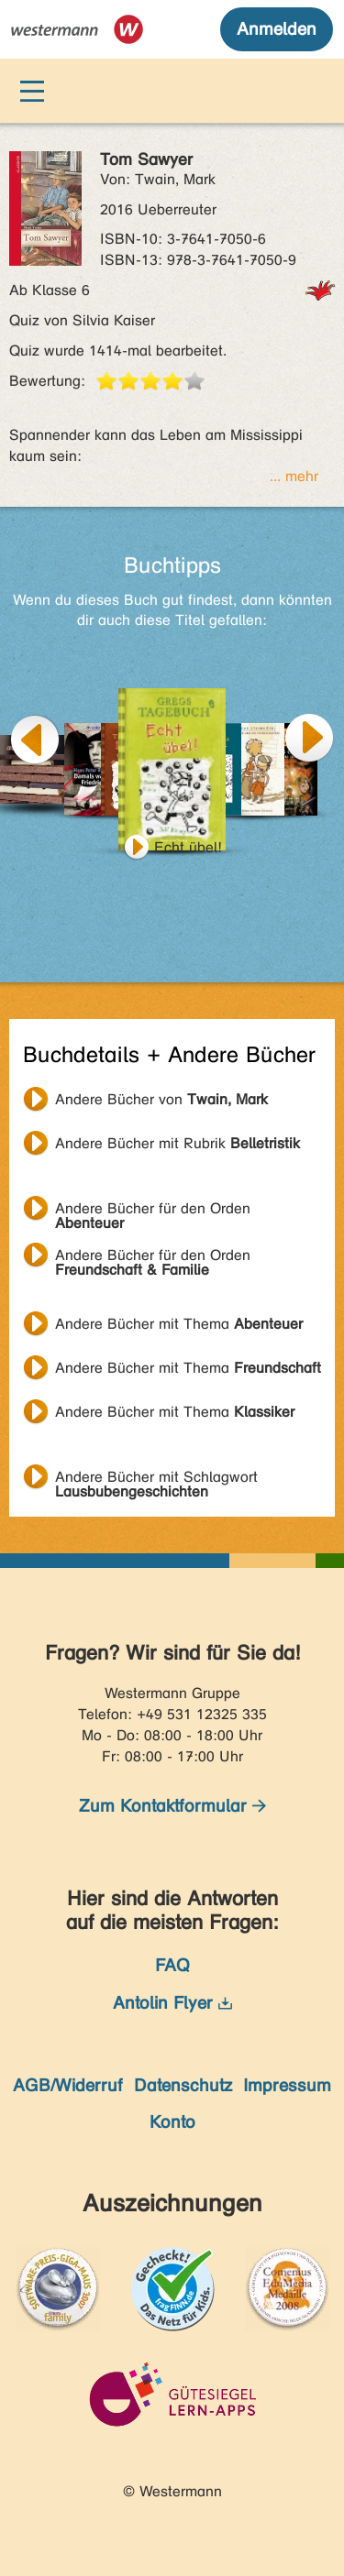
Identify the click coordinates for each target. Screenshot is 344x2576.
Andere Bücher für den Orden (152, 1211)
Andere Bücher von (161, 1099)
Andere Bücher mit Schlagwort (156, 1479)
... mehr (294, 476)
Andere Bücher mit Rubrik (177, 1143)
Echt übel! (188, 847)
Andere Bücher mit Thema (179, 1323)
